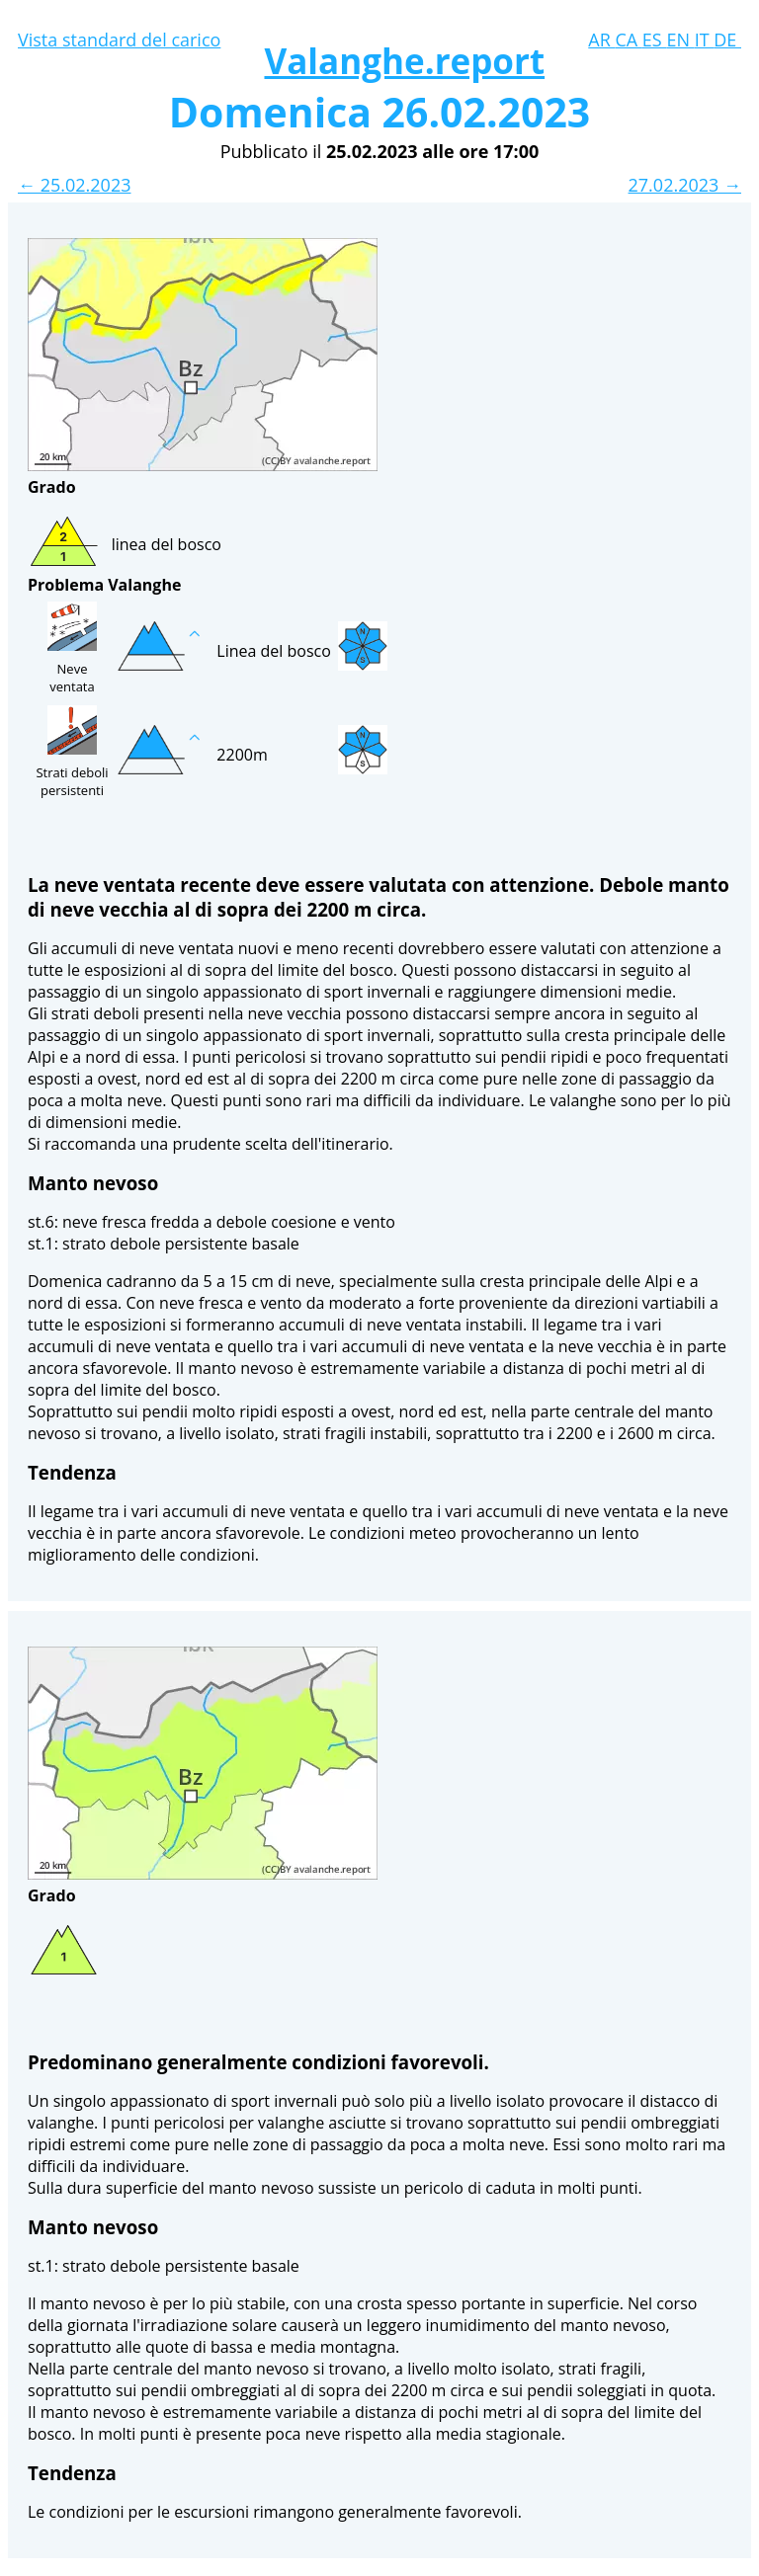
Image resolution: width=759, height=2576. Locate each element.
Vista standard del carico (119, 39)
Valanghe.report (404, 61)
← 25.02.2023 (74, 185)
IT (705, 39)
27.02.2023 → (685, 185)
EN (680, 39)
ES (654, 39)
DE (727, 39)
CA (628, 39)
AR (601, 39)
